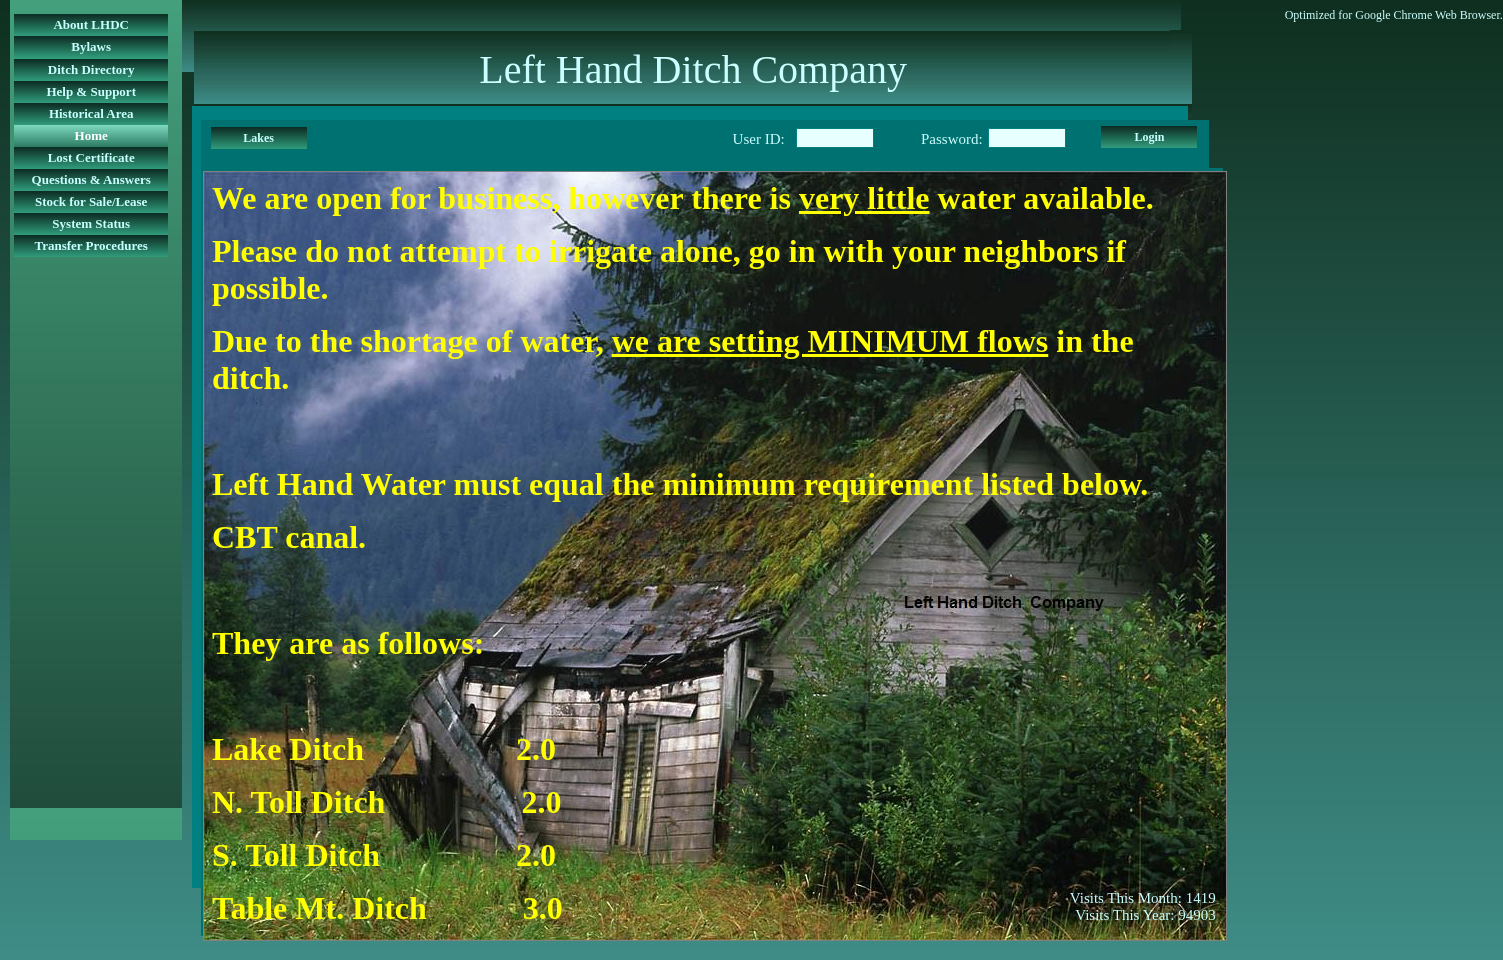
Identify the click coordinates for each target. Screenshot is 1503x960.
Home (91, 135)
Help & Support (91, 91)
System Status (91, 223)
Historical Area (91, 113)
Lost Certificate (91, 157)
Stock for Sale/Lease (91, 201)
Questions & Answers (91, 179)
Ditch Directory (91, 69)
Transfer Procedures (91, 245)
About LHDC (91, 24)
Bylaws (91, 46)
